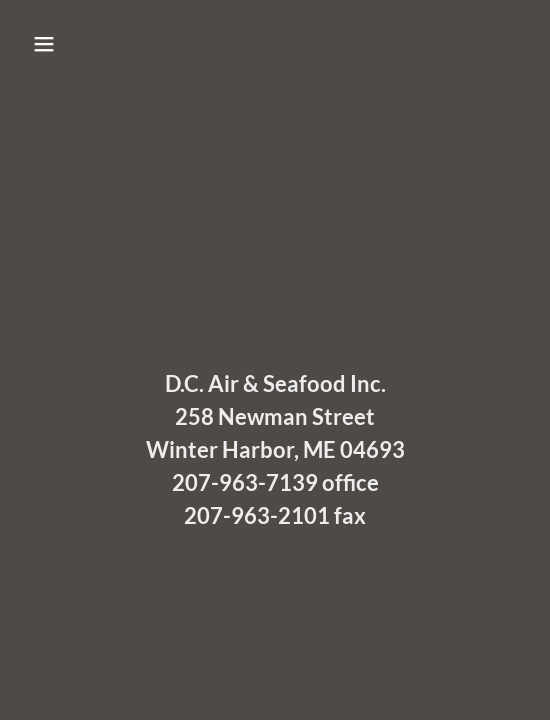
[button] (81, 44)
